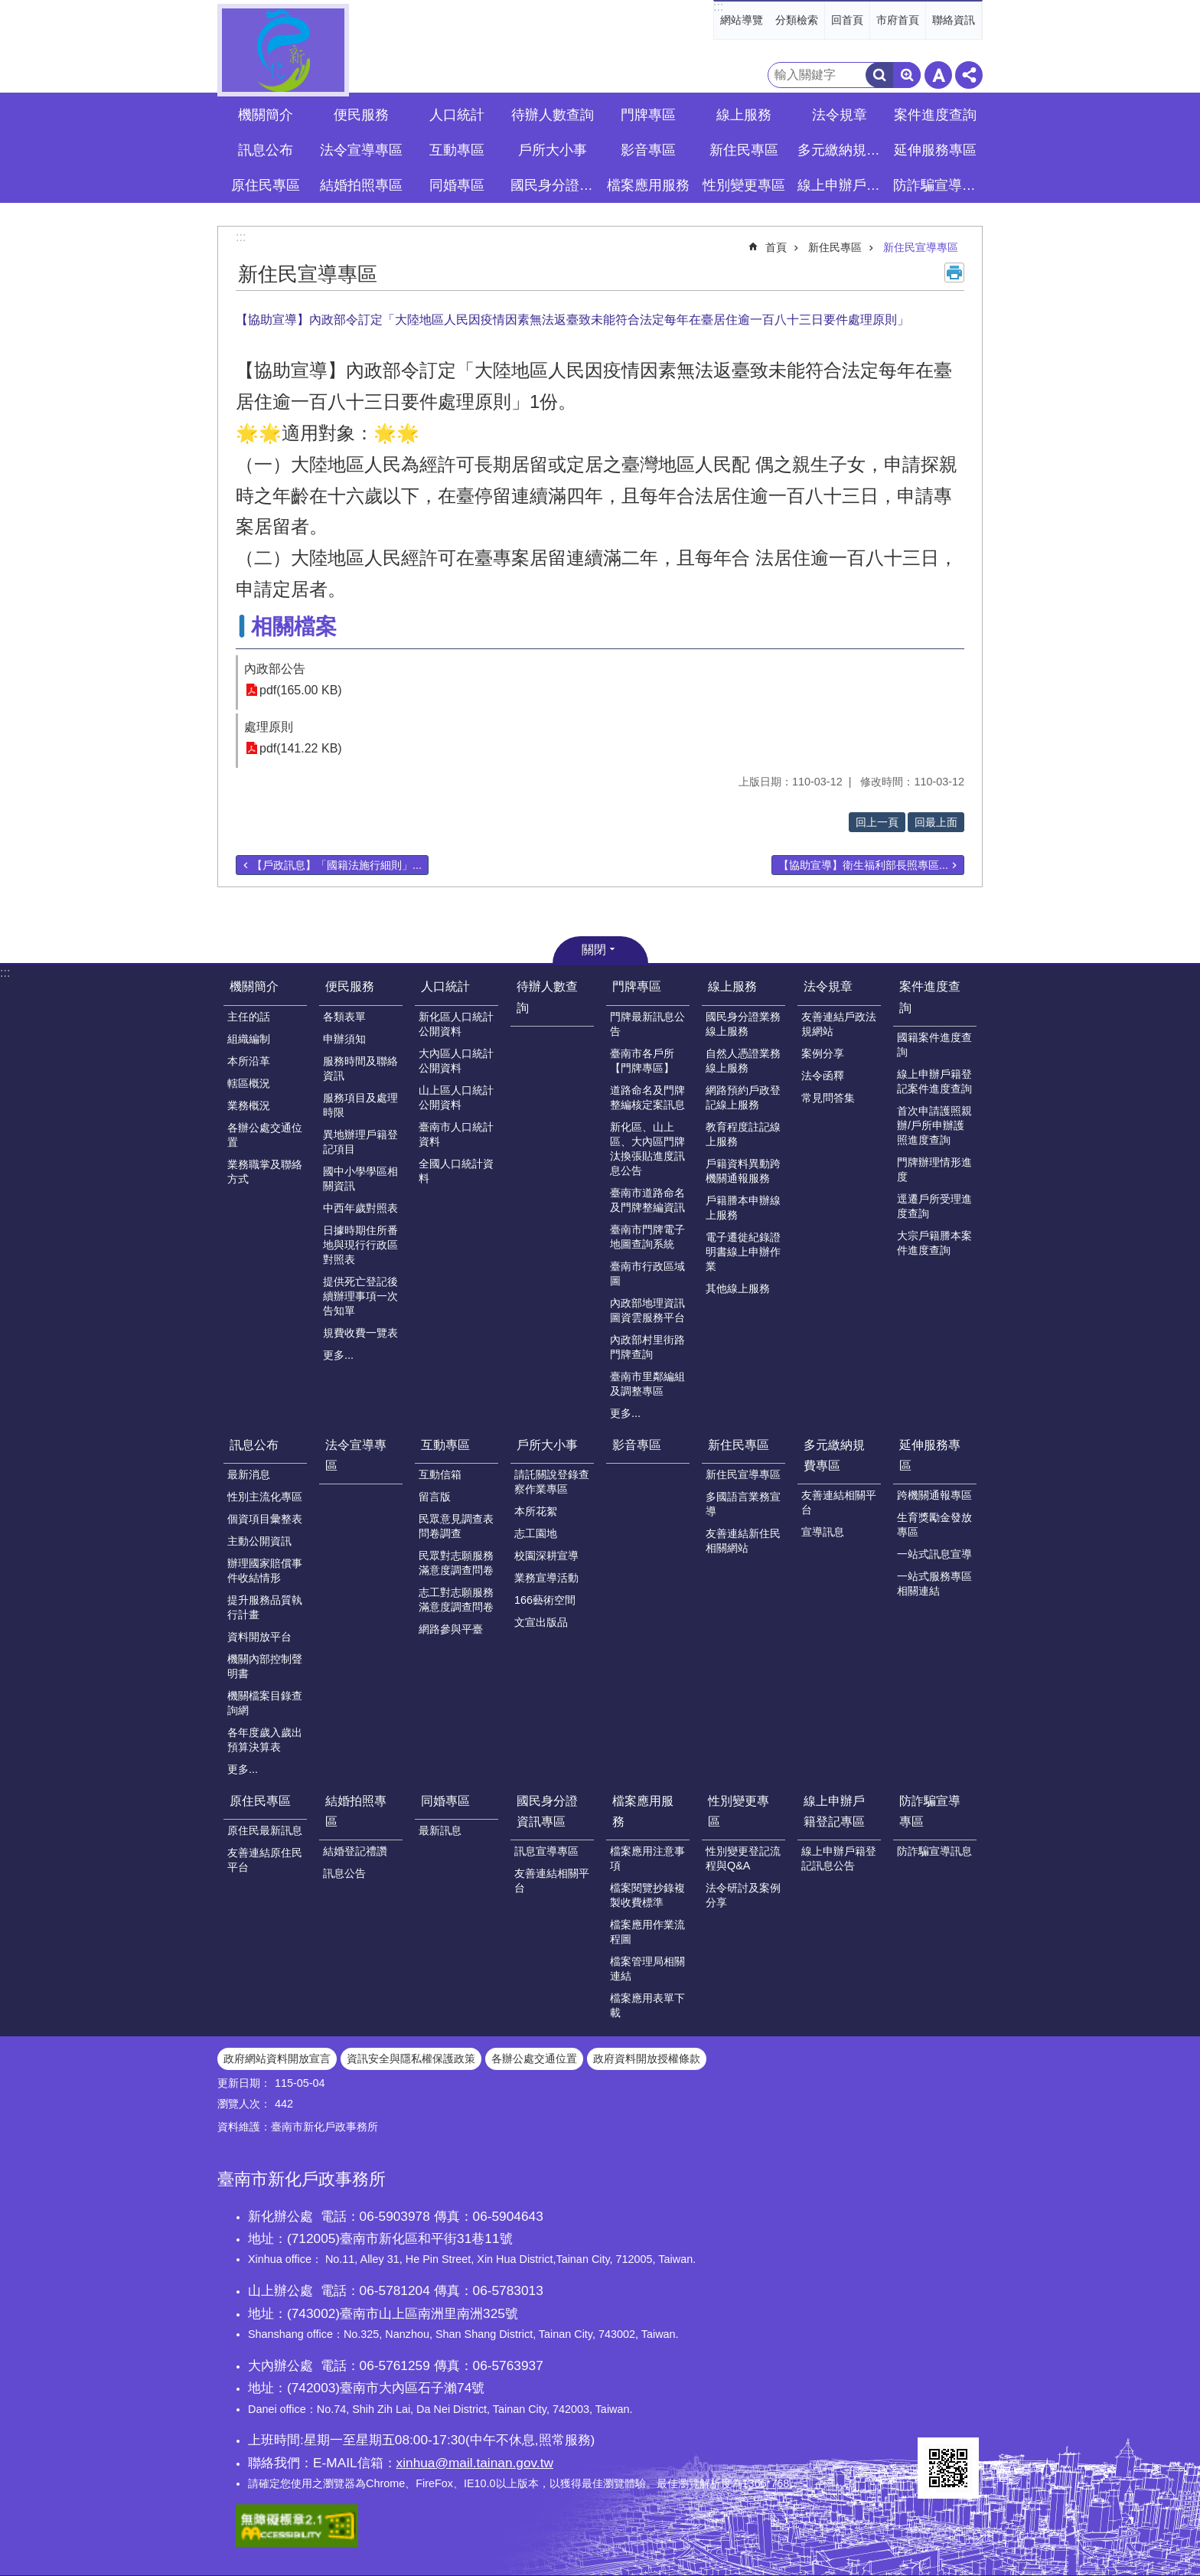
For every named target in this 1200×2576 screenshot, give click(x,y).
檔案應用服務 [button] (648, 185)
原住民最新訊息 (264, 1830)
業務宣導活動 (546, 1578)
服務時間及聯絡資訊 (360, 1068)
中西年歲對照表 (360, 1208)
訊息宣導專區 (546, 1851)
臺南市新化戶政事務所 (283, 50)
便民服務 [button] (361, 114)
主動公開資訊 (259, 1541)
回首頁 (847, 20)
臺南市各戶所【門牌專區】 (642, 1060)
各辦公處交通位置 (264, 1134)
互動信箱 (440, 1474)
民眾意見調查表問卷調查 (456, 1526)
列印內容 (954, 272)
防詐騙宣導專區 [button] (936, 185)
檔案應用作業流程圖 (647, 1931)
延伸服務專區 (929, 1455)
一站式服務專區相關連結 (934, 1583)
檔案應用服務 (642, 1811)
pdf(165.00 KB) (300, 690)
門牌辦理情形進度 (934, 1169)
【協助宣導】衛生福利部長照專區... (863, 865)
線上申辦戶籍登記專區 (834, 1811)
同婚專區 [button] (456, 185)
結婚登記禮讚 (355, 1851)
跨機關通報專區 (934, 1495)
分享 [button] (969, 75)
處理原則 (268, 726)
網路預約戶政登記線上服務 (743, 1097)
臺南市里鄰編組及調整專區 (647, 1383)
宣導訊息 (822, 1532)
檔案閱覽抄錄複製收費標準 (647, 1895)
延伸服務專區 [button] (935, 150)
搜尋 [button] (879, 75)
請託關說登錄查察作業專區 (551, 1481)
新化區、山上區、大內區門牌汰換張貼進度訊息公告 (647, 1149)
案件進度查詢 (929, 997)
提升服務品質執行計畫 (264, 1607)
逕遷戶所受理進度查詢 (934, 1206)
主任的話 (248, 1016)
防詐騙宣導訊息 (934, 1851)
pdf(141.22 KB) (300, 748)
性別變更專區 (738, 1811)
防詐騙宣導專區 (929, 1811)
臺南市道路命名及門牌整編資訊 (647, 1200)
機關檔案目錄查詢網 (264, 1703)
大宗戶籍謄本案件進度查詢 (934, 1242)
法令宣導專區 (361, 150)
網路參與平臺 (451, 1629)
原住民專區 (260, 1800)
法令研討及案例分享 (743, 1895)
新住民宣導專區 (920, 247)
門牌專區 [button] (648, 114)
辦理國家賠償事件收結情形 (264, 1570)
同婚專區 (445, 1800)
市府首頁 (897, 20)
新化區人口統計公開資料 (456, 1023)
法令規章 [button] (839, 114)
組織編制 (248, 1039)
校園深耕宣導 (546, 1555)
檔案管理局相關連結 (647, 1968)
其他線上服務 (738, 1288)
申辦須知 (344, 1039)
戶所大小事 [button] (552, 150)
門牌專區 (636, 986)
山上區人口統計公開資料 (456, 1097)
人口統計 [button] (456, 114)
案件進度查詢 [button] (935, 114)
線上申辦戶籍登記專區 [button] (841, 185)
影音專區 (648, 150)
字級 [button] (938, 75)
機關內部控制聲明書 (264, 1666)
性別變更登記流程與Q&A (743, 1858)
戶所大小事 (547, 1444)
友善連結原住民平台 (264, 1859)
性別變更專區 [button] (744, 185)
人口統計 (445, 986)
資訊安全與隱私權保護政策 (411, 2058)
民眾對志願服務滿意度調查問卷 (456, 1562)
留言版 (435, 1496)
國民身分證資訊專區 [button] (554, 185)
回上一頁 (877, 822)
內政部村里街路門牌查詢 (647, 1347)
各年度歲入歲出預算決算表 (264, 1739)
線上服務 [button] (743, 114)
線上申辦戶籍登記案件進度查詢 (934, 1081)
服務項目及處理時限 (360, 1105)
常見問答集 (828, 1098)
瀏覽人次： (244, 2104)
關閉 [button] (594, 949)
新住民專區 (835, 247)
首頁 (776, 247)
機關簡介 (254, 986)
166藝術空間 (545, 1600)
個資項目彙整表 (264, 1519)
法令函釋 (822, 1075)
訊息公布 (254, 1444)
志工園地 (535, 1533)
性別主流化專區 (264, 1496)
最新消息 (248, 1474)
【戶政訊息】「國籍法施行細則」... (337, 865)
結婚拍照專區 (355, 1811)
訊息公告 (344, 1873)
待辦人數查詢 (552, 114)
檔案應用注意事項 (647, 1858)
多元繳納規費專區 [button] (841, 150)
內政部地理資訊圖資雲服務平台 (647, 1310)
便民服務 (349, 986)
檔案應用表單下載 (647, 2005)
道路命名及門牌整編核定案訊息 (647, 1097)
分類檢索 (796, 20)
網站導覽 (741, 20)
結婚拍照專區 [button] (361, 185)
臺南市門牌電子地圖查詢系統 (647, 1236)
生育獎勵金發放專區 (934, 1524)
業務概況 (248, 1105)
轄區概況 (248, 1083)
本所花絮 (535, 1511)
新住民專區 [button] (743, 150)
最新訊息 (440, 1830)
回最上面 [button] (936, 822)
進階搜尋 (907, 75)
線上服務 (732, 986)
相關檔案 (294, 626)
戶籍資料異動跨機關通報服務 (743, 1170)
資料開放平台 (259, 1637)
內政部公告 (274, 668)
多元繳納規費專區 (834, 1455)
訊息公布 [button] (265, 150)
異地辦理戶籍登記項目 (360, 1141)
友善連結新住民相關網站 (743, 1540)
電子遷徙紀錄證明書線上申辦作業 (743, 1251)
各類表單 (344, 1016)
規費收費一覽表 (360, 1333)
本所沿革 (248, 1061)
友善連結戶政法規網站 (838, 1023)
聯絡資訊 (953, 20)
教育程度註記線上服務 (743, 1134)
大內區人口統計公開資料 (456, 1060)
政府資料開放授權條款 (646, 2058)
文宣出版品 (541, 1622)
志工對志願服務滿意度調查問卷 (456, 1599)
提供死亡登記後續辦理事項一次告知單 (360, 1296)
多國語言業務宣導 (743, 1503)
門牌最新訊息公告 (647, 1023)
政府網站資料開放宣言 (277, 2058)
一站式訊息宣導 (934, 1554)
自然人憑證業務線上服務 (743, 1060)
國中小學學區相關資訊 (360, 1178)
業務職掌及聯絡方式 (264, 1171)
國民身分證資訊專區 (547, 1811)
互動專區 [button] (456, 150)
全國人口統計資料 (456, 1170)
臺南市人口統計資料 (456, 1134)
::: (718, 6)
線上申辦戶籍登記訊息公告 (838, 1858)
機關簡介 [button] (265, 114)
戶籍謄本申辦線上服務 (743, 1207)
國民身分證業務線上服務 (743, 1023)
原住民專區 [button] (265, 185)
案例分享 (822, 1053)
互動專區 (445, 1444)
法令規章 (828, 986)
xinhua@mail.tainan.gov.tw (474, 2462)
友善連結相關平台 (838, 1502)
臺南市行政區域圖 (647, 1273)
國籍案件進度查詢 (934, 1044)
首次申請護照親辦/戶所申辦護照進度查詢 (934, 1125)
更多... (338, 1355)
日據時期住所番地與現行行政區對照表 (360, 1244)
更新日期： (244, 2083)
